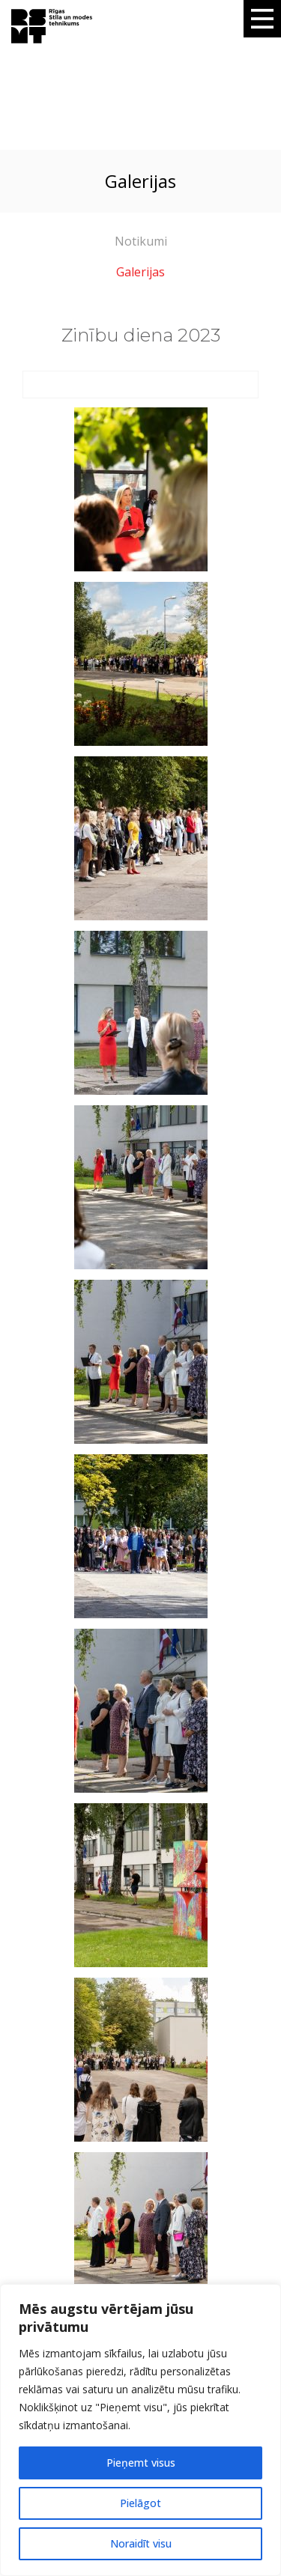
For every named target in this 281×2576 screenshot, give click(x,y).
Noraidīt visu (141, 2543)
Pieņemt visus (140, 2462)
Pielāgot (140, 2503)
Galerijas (140, 272)
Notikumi (141, 241)
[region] (140, 2430)
